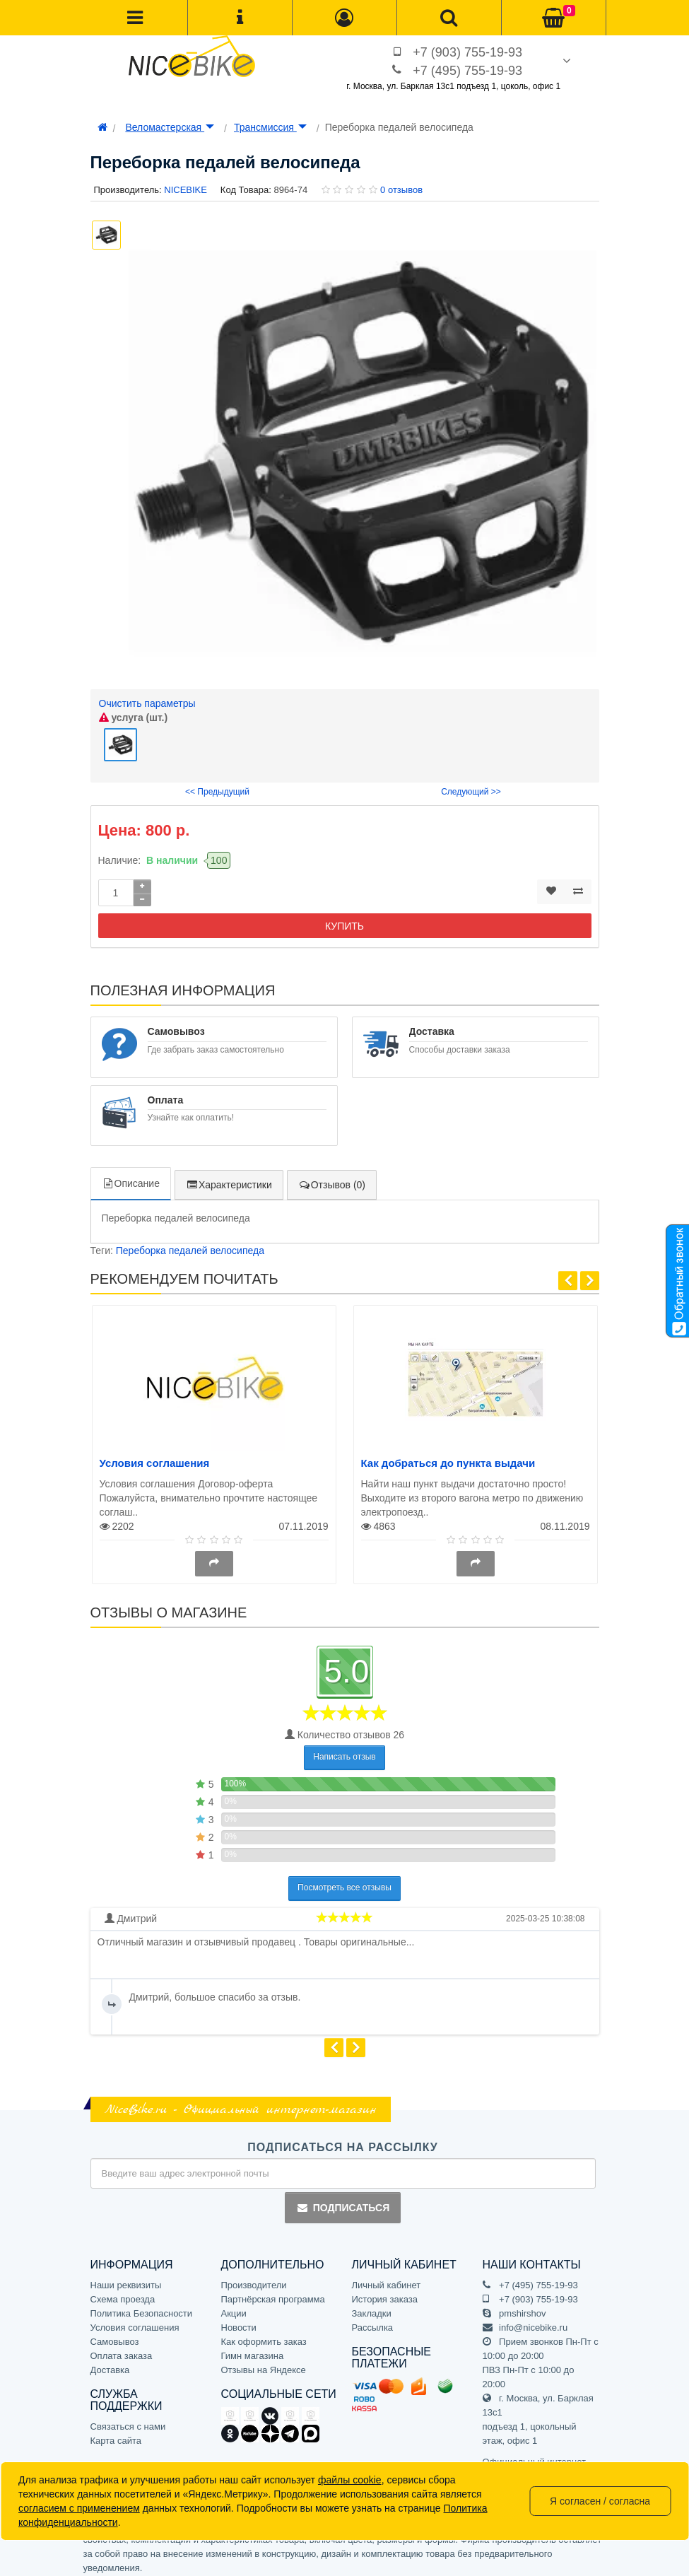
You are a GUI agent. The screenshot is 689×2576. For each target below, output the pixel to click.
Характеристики (229, 1179)
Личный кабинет (386, 2278)
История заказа (385, 2293)
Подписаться (342, 2202)
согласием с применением (79, 2508)
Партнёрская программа (273, 2293)
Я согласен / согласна (600, 2501)
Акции (234, 2307)
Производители (254, 2278)
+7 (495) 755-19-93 (467, 71)
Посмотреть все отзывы (344, 1882)
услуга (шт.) (133, 717)
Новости (239, 2321)
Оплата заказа (121, 2349)
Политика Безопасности (141, 2307)
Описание (131, 1177)
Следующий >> (471, 786)
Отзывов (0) (331, 1179)
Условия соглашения (155, 1457)
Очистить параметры (147, 703)
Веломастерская (169, 127)
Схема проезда (122, 2293)
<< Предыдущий (217, 786)
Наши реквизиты (126, 2278)
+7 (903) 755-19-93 (467, 52)
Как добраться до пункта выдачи (448, 1457)
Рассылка (373, 2321)
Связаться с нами (128, 2421)
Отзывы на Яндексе (263, 2363)
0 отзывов (401, 190)
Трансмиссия (270, 127)
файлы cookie (350, 2480)
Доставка (110, 2363)
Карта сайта (115, 2435)
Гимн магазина (252, 2349)
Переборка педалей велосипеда (190, 1245)
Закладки (371, 2307)
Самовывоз (114, 2335)
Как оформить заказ (264, 2335)
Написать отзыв (344, 1751)
